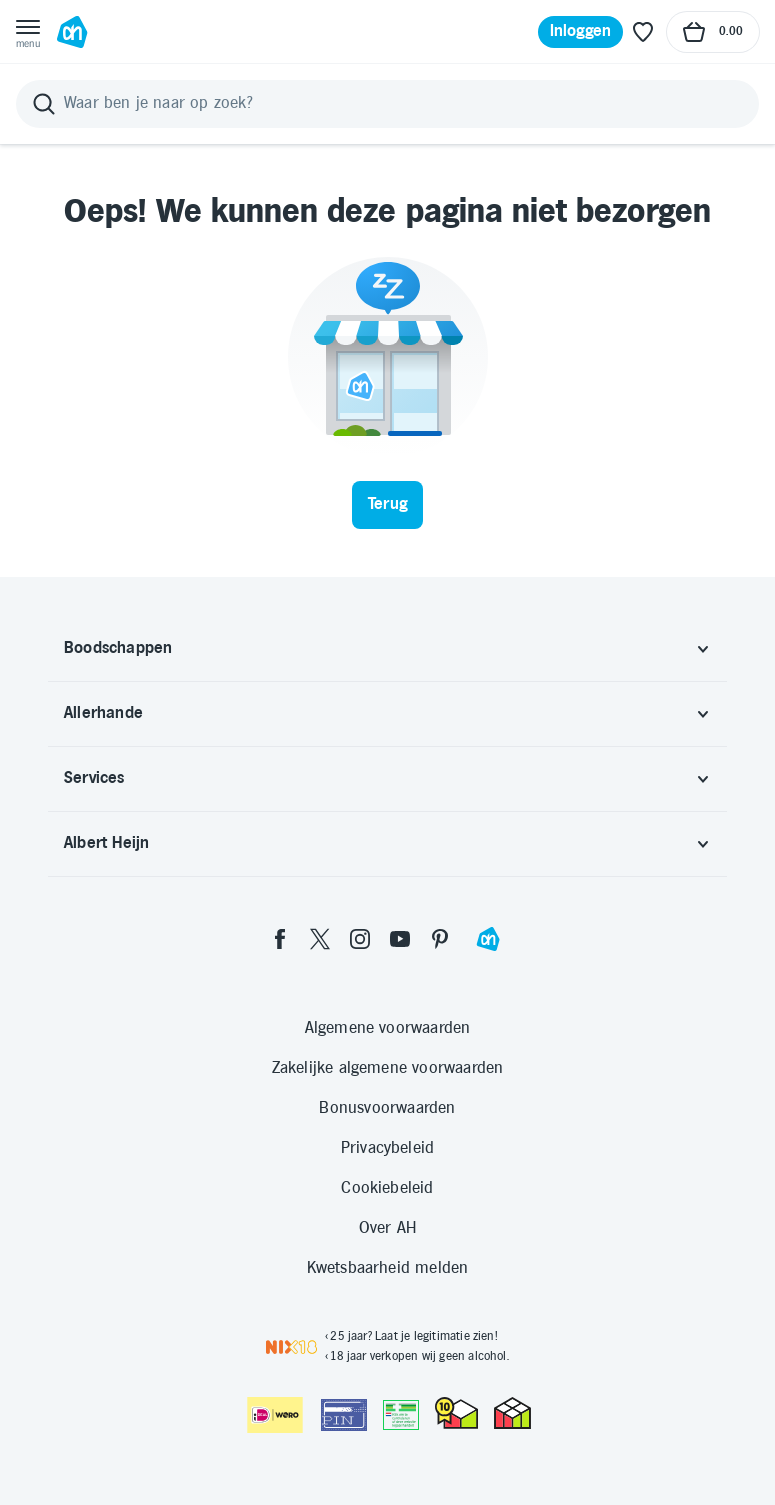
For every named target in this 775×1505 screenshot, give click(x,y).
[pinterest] (440, 939)
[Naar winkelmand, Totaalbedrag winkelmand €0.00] (713, 32)
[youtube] (400, 939)
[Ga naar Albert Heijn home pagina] (72, 32)
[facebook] (280, 939)
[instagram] (360, 939)
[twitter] (320, 939)
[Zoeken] (387, 104)
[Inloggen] (581, 32)
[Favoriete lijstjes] (643, 32)
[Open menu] (28, 32)
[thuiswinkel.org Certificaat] (456, 1413)
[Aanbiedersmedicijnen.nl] (401, 1415)
